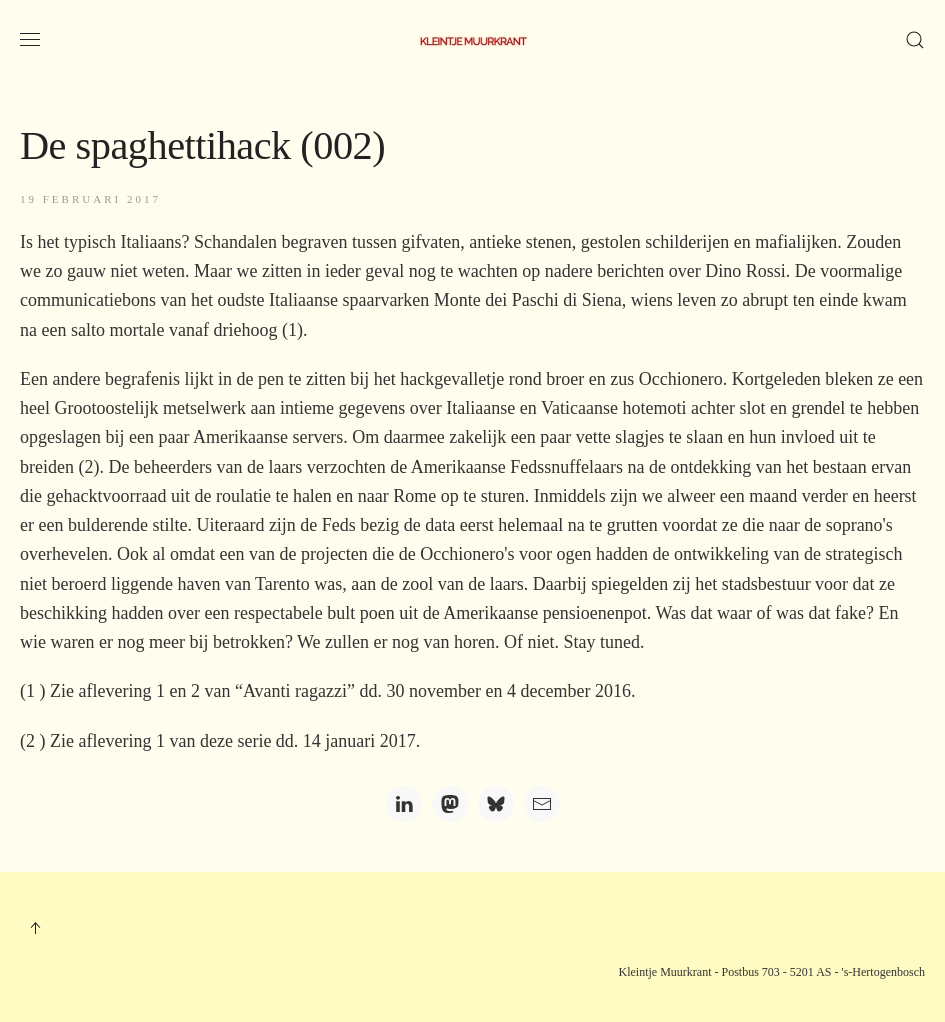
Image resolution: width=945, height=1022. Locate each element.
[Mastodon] (450, 804)
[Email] (542, 804)
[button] (30, 40)
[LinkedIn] (404, 804)
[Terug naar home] (473, 40)
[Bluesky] (496, 804)
